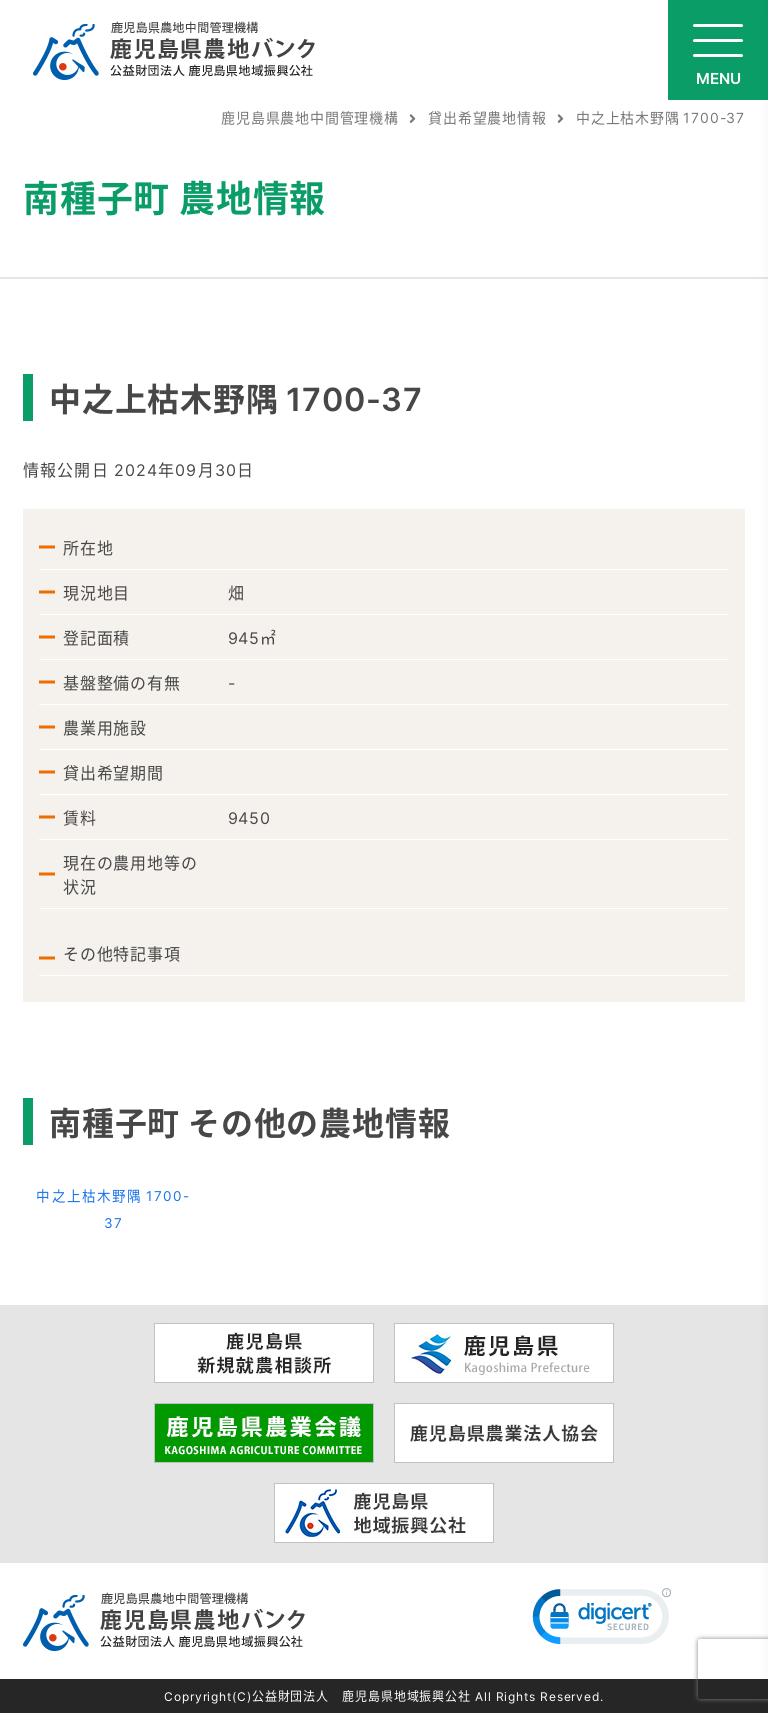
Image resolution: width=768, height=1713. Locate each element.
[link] (602, 1621)
